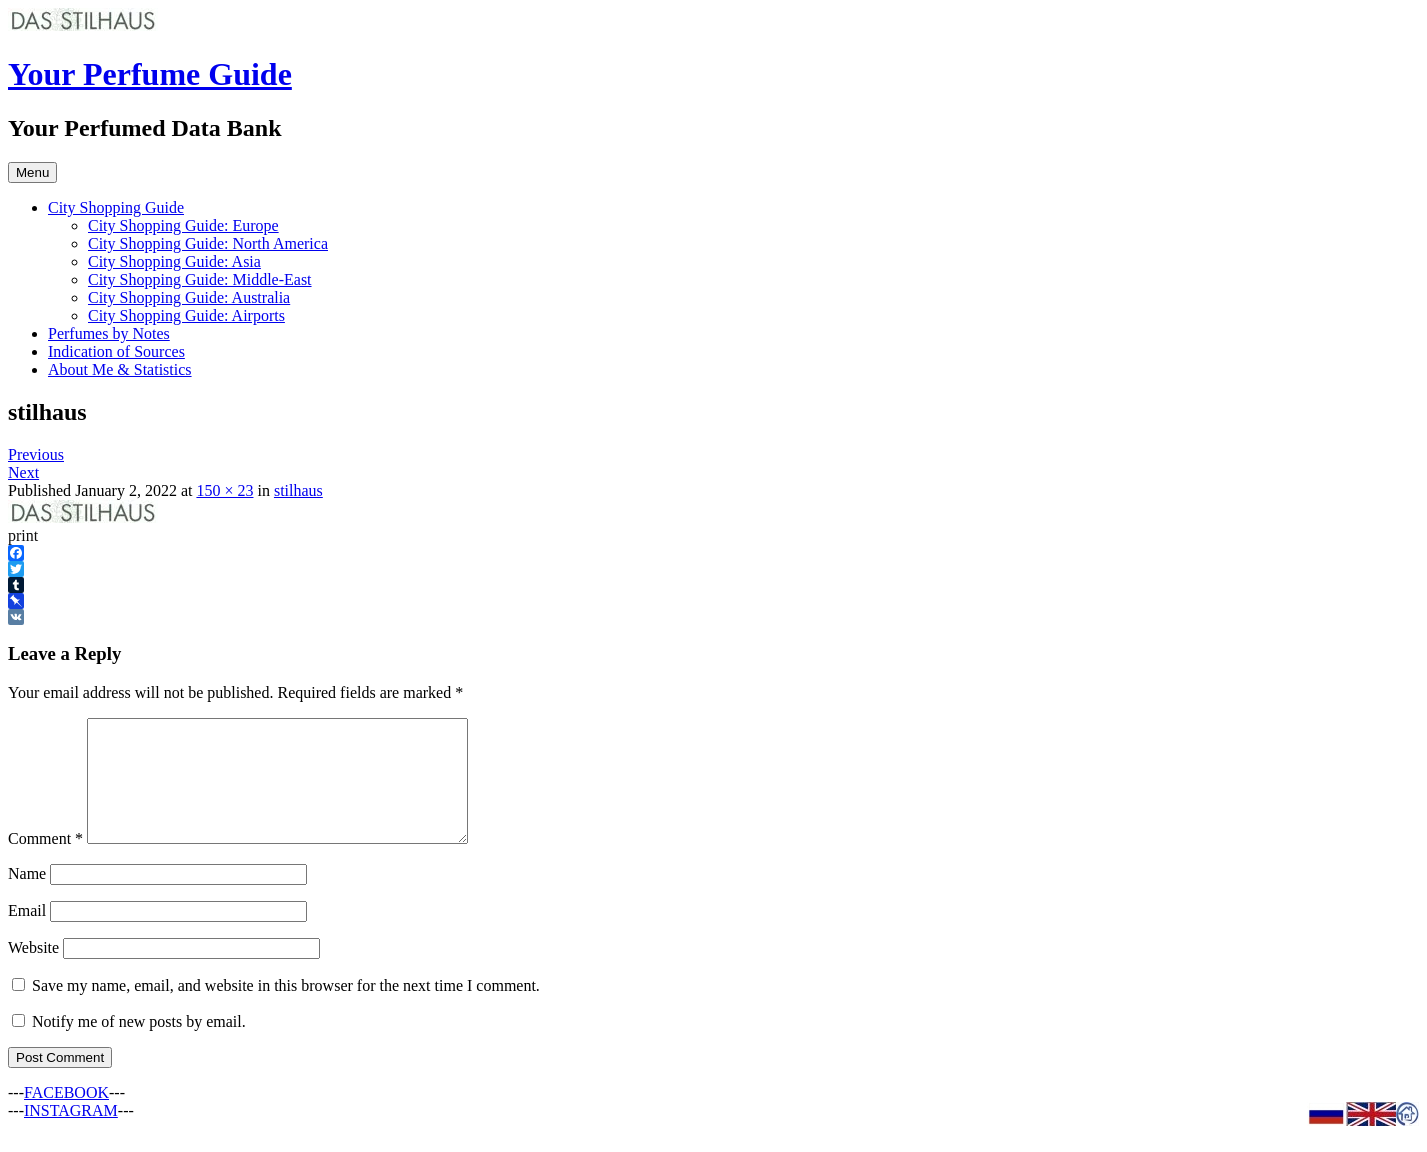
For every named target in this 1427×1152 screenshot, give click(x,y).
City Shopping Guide (116, 207)
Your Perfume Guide (150, 74)
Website (33, 971)
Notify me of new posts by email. (139, 1045)
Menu (32, 172)
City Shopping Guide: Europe (183, 225)
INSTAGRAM (71, 1134)
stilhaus (298, 490)
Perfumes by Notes (109, 333)
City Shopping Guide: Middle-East (200, 279)
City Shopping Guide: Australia (189, 297)
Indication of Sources (116, 351)
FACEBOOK (66, 1116)
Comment (45, 862)
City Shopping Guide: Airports (186, 315)
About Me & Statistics (120, 369)
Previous (36, 454)
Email (27, 934)
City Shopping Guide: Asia (174, 261)
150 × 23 (224, 490)
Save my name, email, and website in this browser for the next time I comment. (286, 1009)
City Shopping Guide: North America (208, 243)
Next (23, 472)
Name (27, 897)
